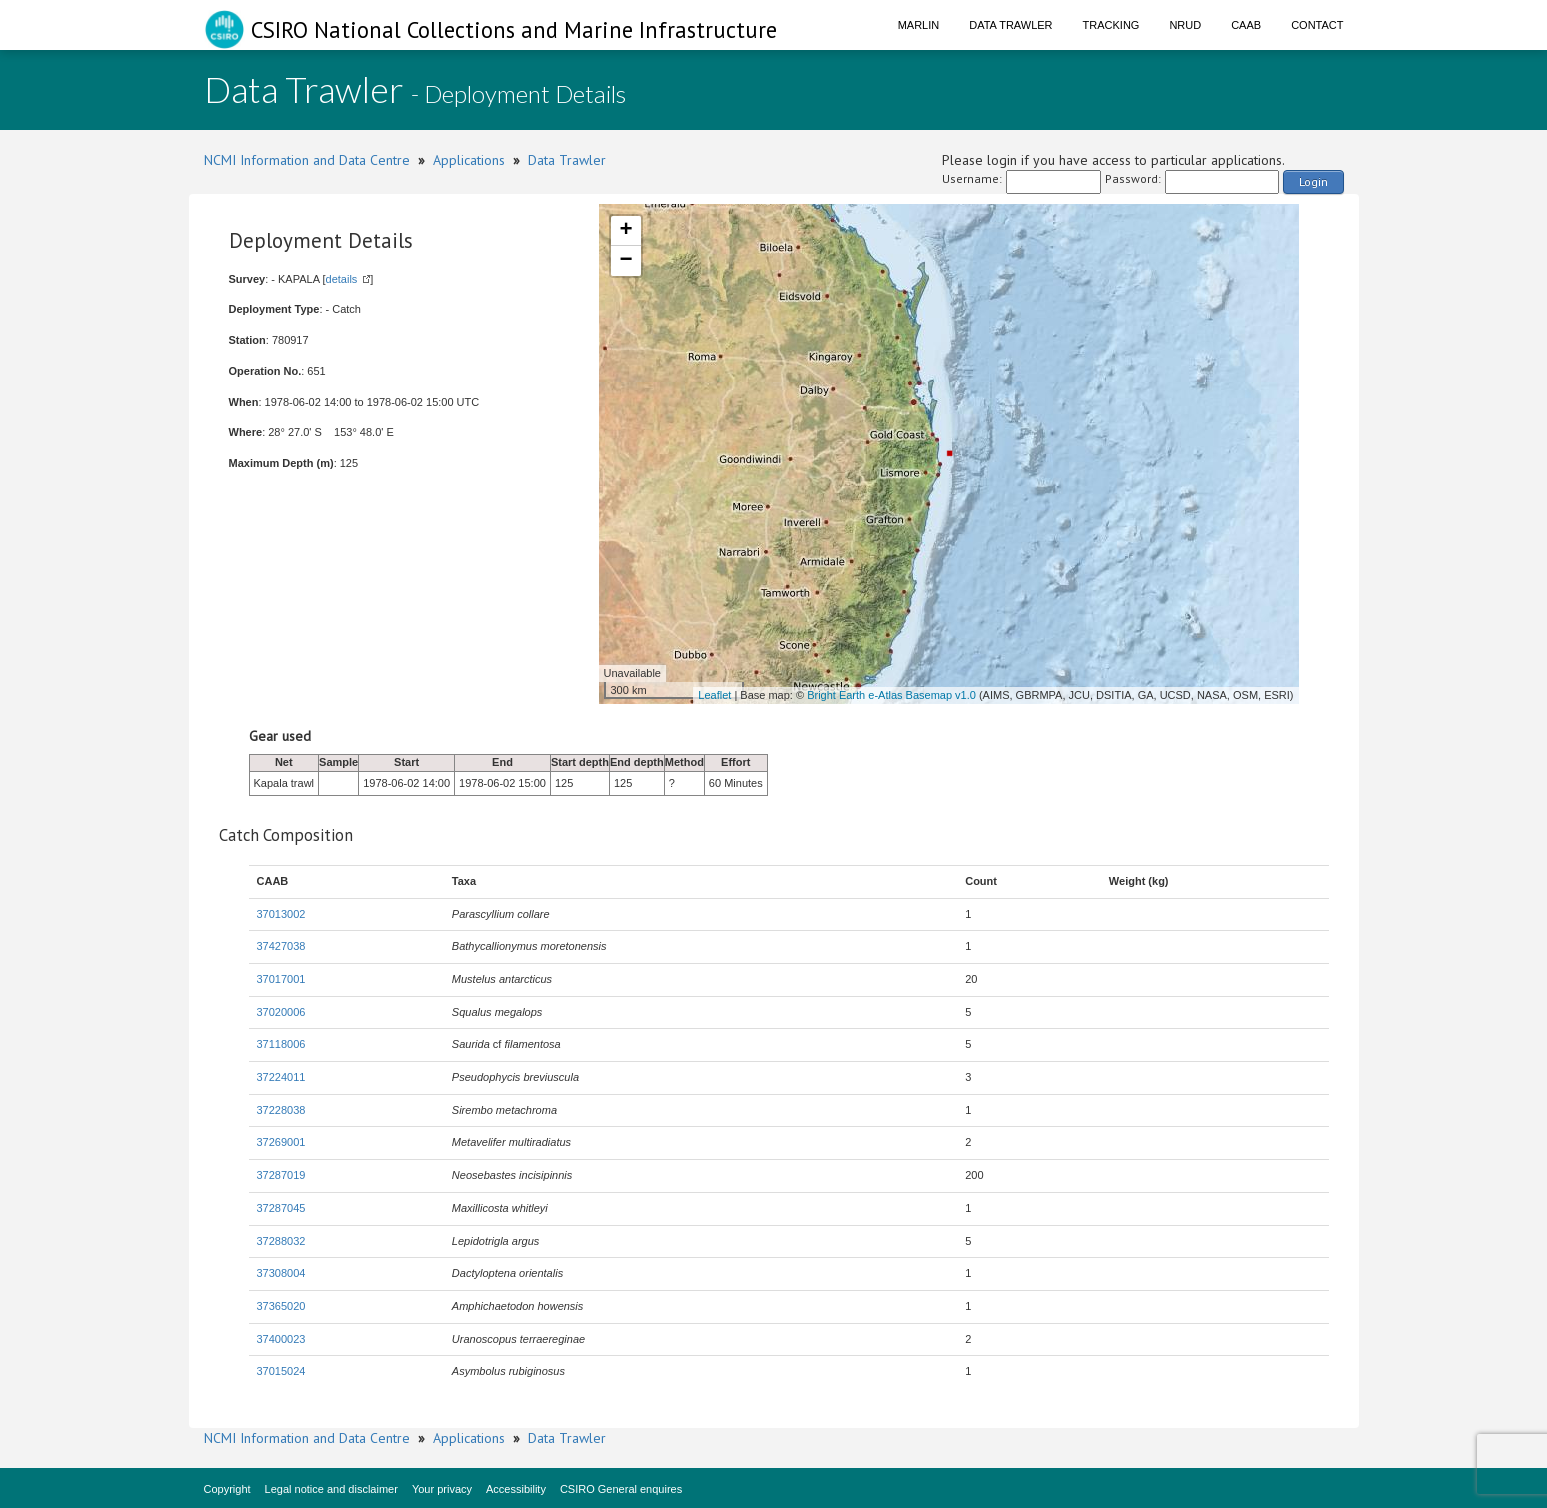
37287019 (281, 1175)
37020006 (281, 1012)
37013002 (281, 914)
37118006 (281, 1044)
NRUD (1185, 25)
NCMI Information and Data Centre (307, 160)
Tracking (1111, 25)
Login (1313, 181)
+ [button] (625, 231)
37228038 (281, 1110)
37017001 (281, 979)
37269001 (281, 1142)
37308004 (281, 1273)
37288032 (281, 1241)
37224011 (281, 1077)
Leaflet (714, 695)
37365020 (281, 1306)
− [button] (625, 261)
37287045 (281, 1208)
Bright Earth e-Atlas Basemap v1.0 (891, 695)
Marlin (919, 25)
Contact (1317, 25)
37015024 (281, 1371)
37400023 (281, 1339)
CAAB (1246, 25)
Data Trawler (1010, 25)
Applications (469, 160)
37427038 (281, 946)
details (342, 279)
